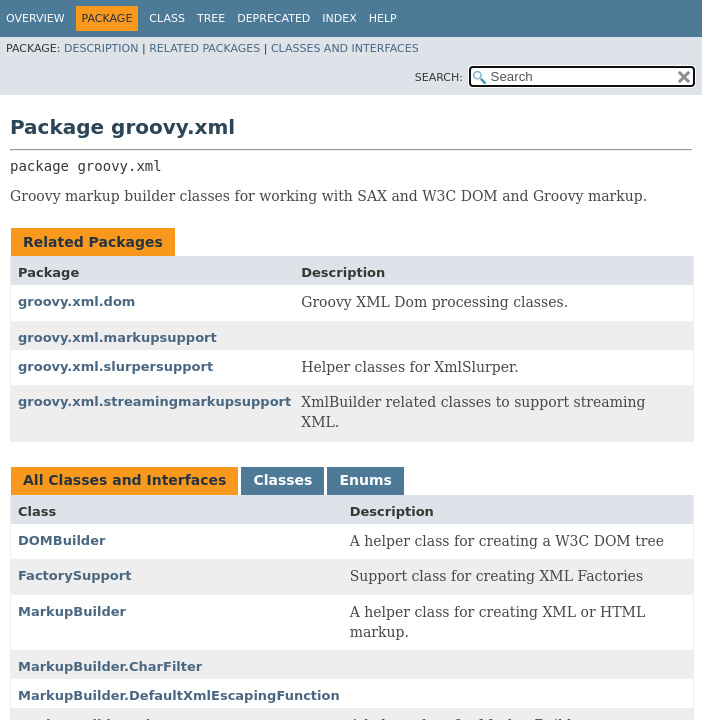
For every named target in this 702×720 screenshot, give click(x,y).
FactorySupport (74, 575)
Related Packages (204, 48)
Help (383, 18)
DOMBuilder (61, 540)
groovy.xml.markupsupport (117, 337)
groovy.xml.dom (76, 301)
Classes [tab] (282, 480)
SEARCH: (439, 77)
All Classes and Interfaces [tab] (124, 480)
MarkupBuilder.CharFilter (110, 666)
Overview (35, 18)
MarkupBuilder (72, 611)
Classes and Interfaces (345, 48)
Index (339, 18)
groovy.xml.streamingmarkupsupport (154, 401)
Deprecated (273, 18)
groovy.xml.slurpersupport (115, 366)
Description (101, 48)
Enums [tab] (365, 480)
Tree (211, 18)
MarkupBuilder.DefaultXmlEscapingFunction (179, 695)
